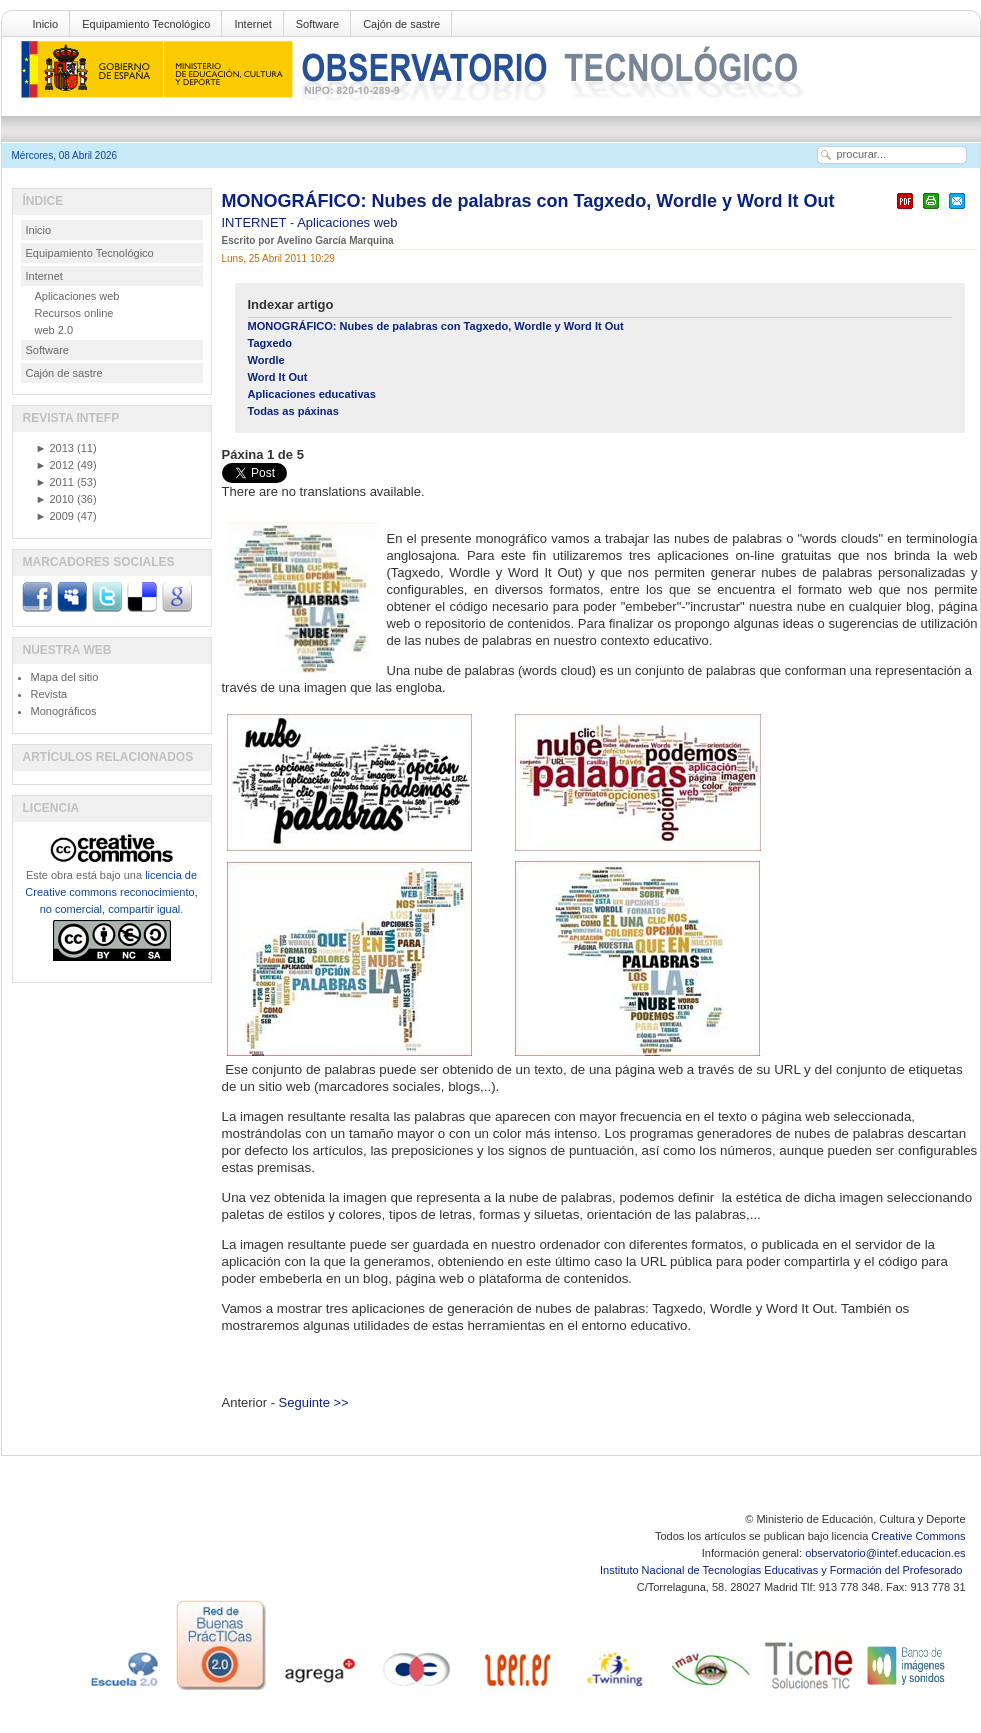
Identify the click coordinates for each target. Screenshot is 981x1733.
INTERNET (256, 222)
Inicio (46, 24)
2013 (55, 448)
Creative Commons (918, 1536)
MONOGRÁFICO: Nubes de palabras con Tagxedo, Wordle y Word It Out (528, 201)
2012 (55, 465)
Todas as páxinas (293, 411)
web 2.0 (54, 330)
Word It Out (278, 377)
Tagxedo (270, 343)
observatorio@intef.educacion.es (885, 1553)
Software (317, 24)
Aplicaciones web (347, 222)
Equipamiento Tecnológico (146, 24)
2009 (55, 516)
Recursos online (74, 313)
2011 (55, 482)
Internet (252, 24)
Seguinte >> (314, 1402)
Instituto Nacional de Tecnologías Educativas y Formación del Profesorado (782, 1570)
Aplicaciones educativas (312, 394)
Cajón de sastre (401, 24)
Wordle (266, 360)
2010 (55, 499)
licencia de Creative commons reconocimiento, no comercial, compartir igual (111, 892)
